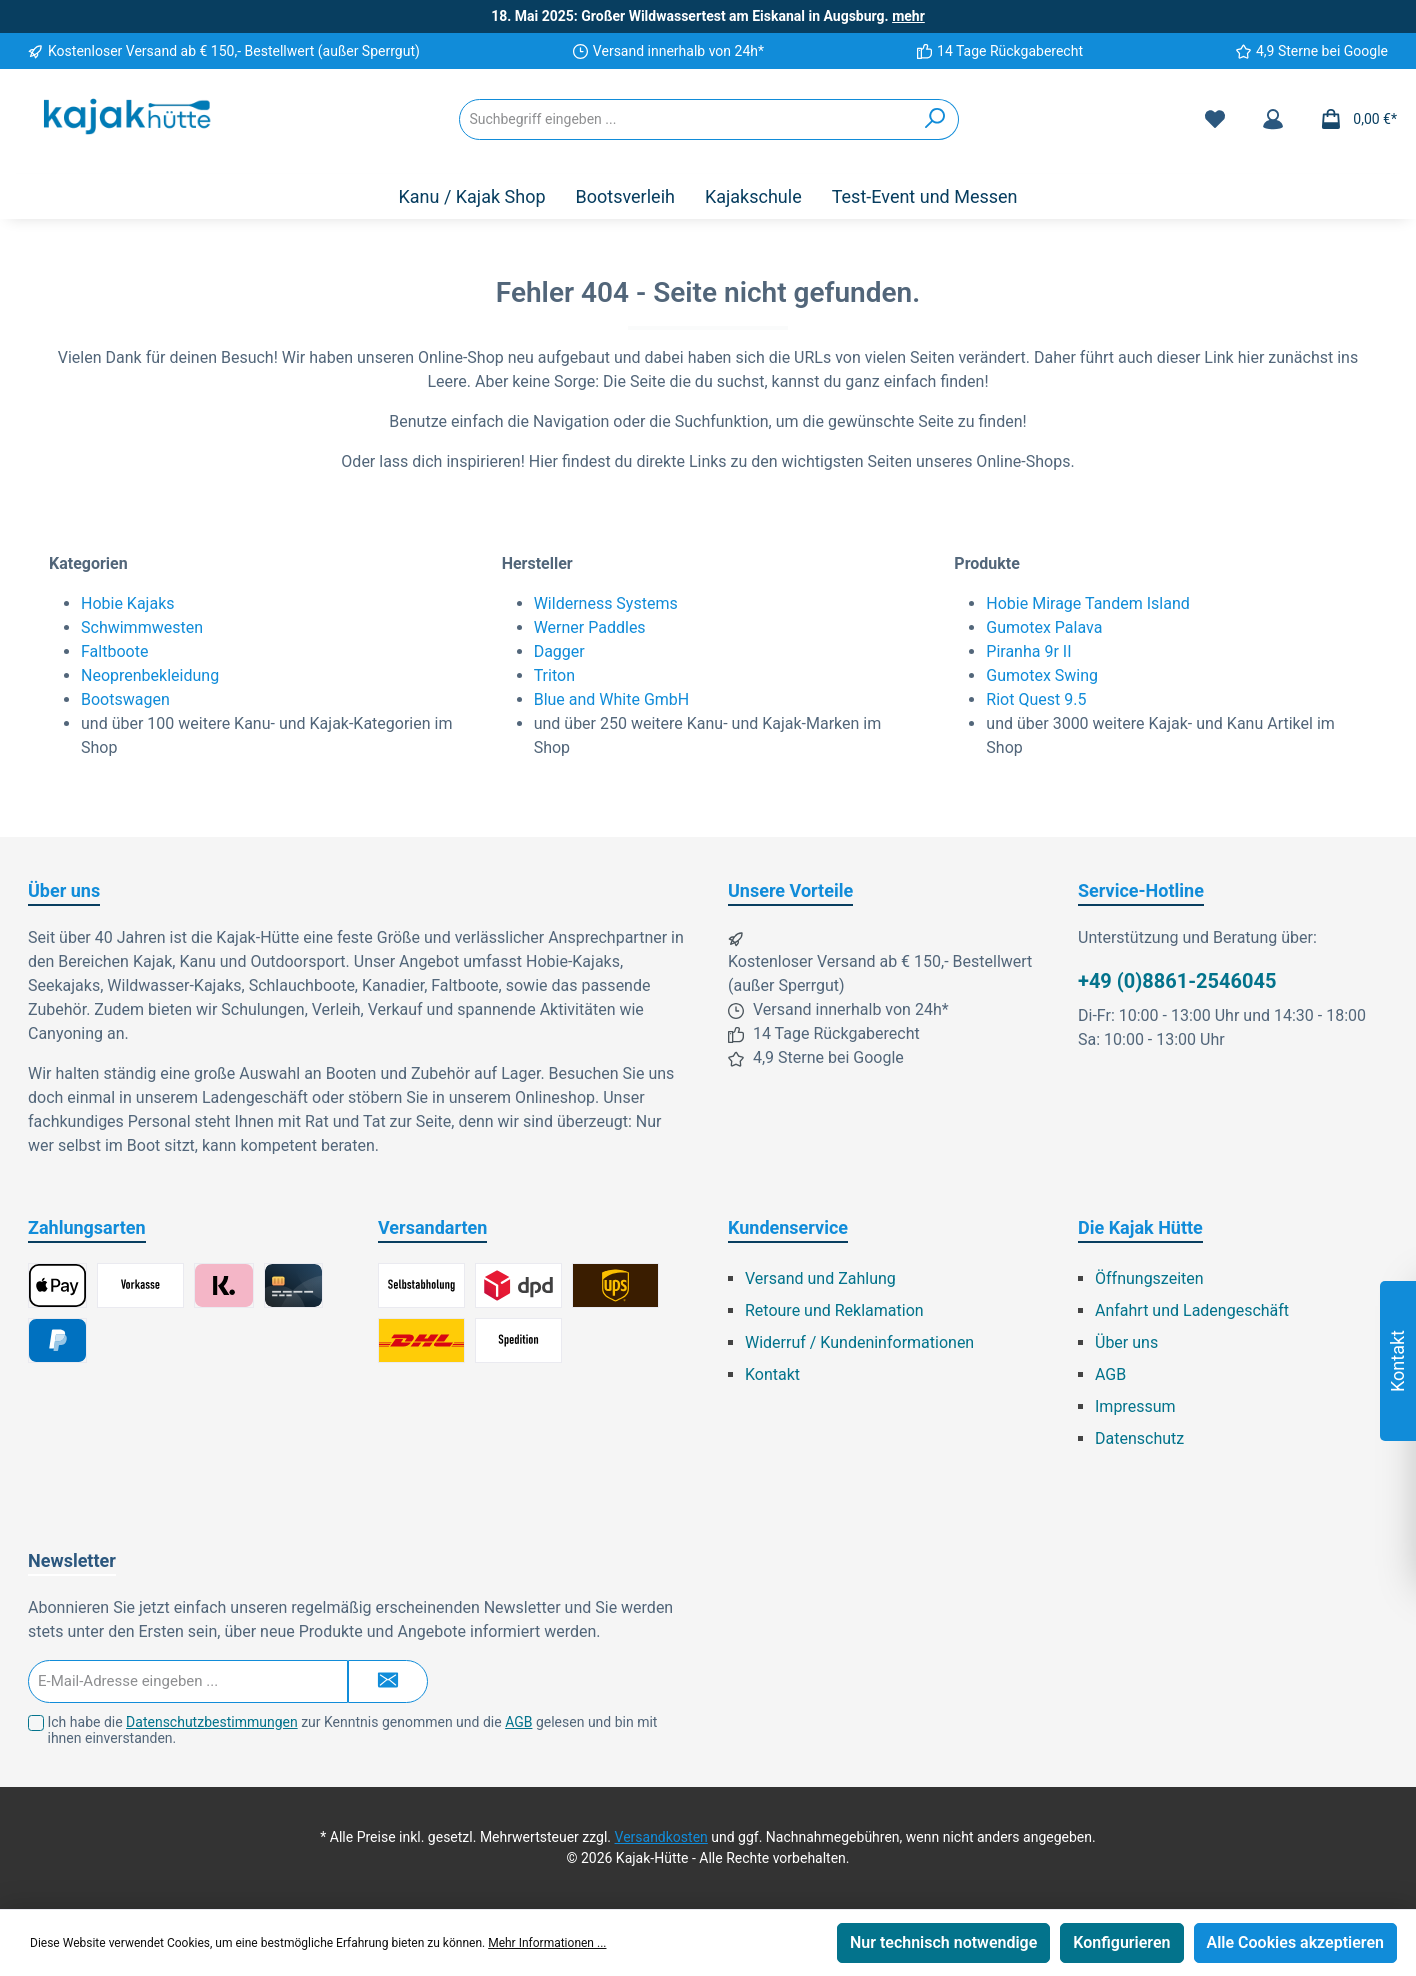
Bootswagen (125, 699)
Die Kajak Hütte (1140, 1227)
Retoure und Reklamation (834, 1310)
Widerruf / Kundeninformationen (859, 1342)
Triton (554, 675)
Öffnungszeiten (1149, 1278)
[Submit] (388, 1681)
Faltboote (114, 651)
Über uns (1126, 1342)
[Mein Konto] (1273, 119)
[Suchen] (935, 119)
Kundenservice (788, 1227)
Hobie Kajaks (128, 603)
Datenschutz (1139, 1438)
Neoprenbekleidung (150, 675)
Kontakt (772, 1374)
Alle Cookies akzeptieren (1295, 1942)
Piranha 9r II (1028, 651)
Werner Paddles (590, 627)
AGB (1110, 1374)
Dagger (559, 651)
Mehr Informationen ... (547, 1943)
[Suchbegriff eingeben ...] (686, 119)
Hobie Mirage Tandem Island (1087, 603)
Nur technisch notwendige (943, 1942)
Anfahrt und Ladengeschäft (1192, 1310)
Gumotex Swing (1042, 675)
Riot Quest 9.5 (1036, 699)
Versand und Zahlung (820, 1278)
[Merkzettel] (1215, 119)
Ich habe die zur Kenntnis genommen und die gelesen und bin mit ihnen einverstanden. (352, 1730)
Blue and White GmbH (612, 699)
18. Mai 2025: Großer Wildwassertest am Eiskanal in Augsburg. (708, 16)
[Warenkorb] (1352, 119)
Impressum (1135, 1406)
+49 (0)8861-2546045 (1177, 981)
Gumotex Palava (1044, 627)
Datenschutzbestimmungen (212, 1722)
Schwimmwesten (142, 627)
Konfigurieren (1121, 1942)
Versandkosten (661, 1837)
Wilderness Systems (606, 603)
